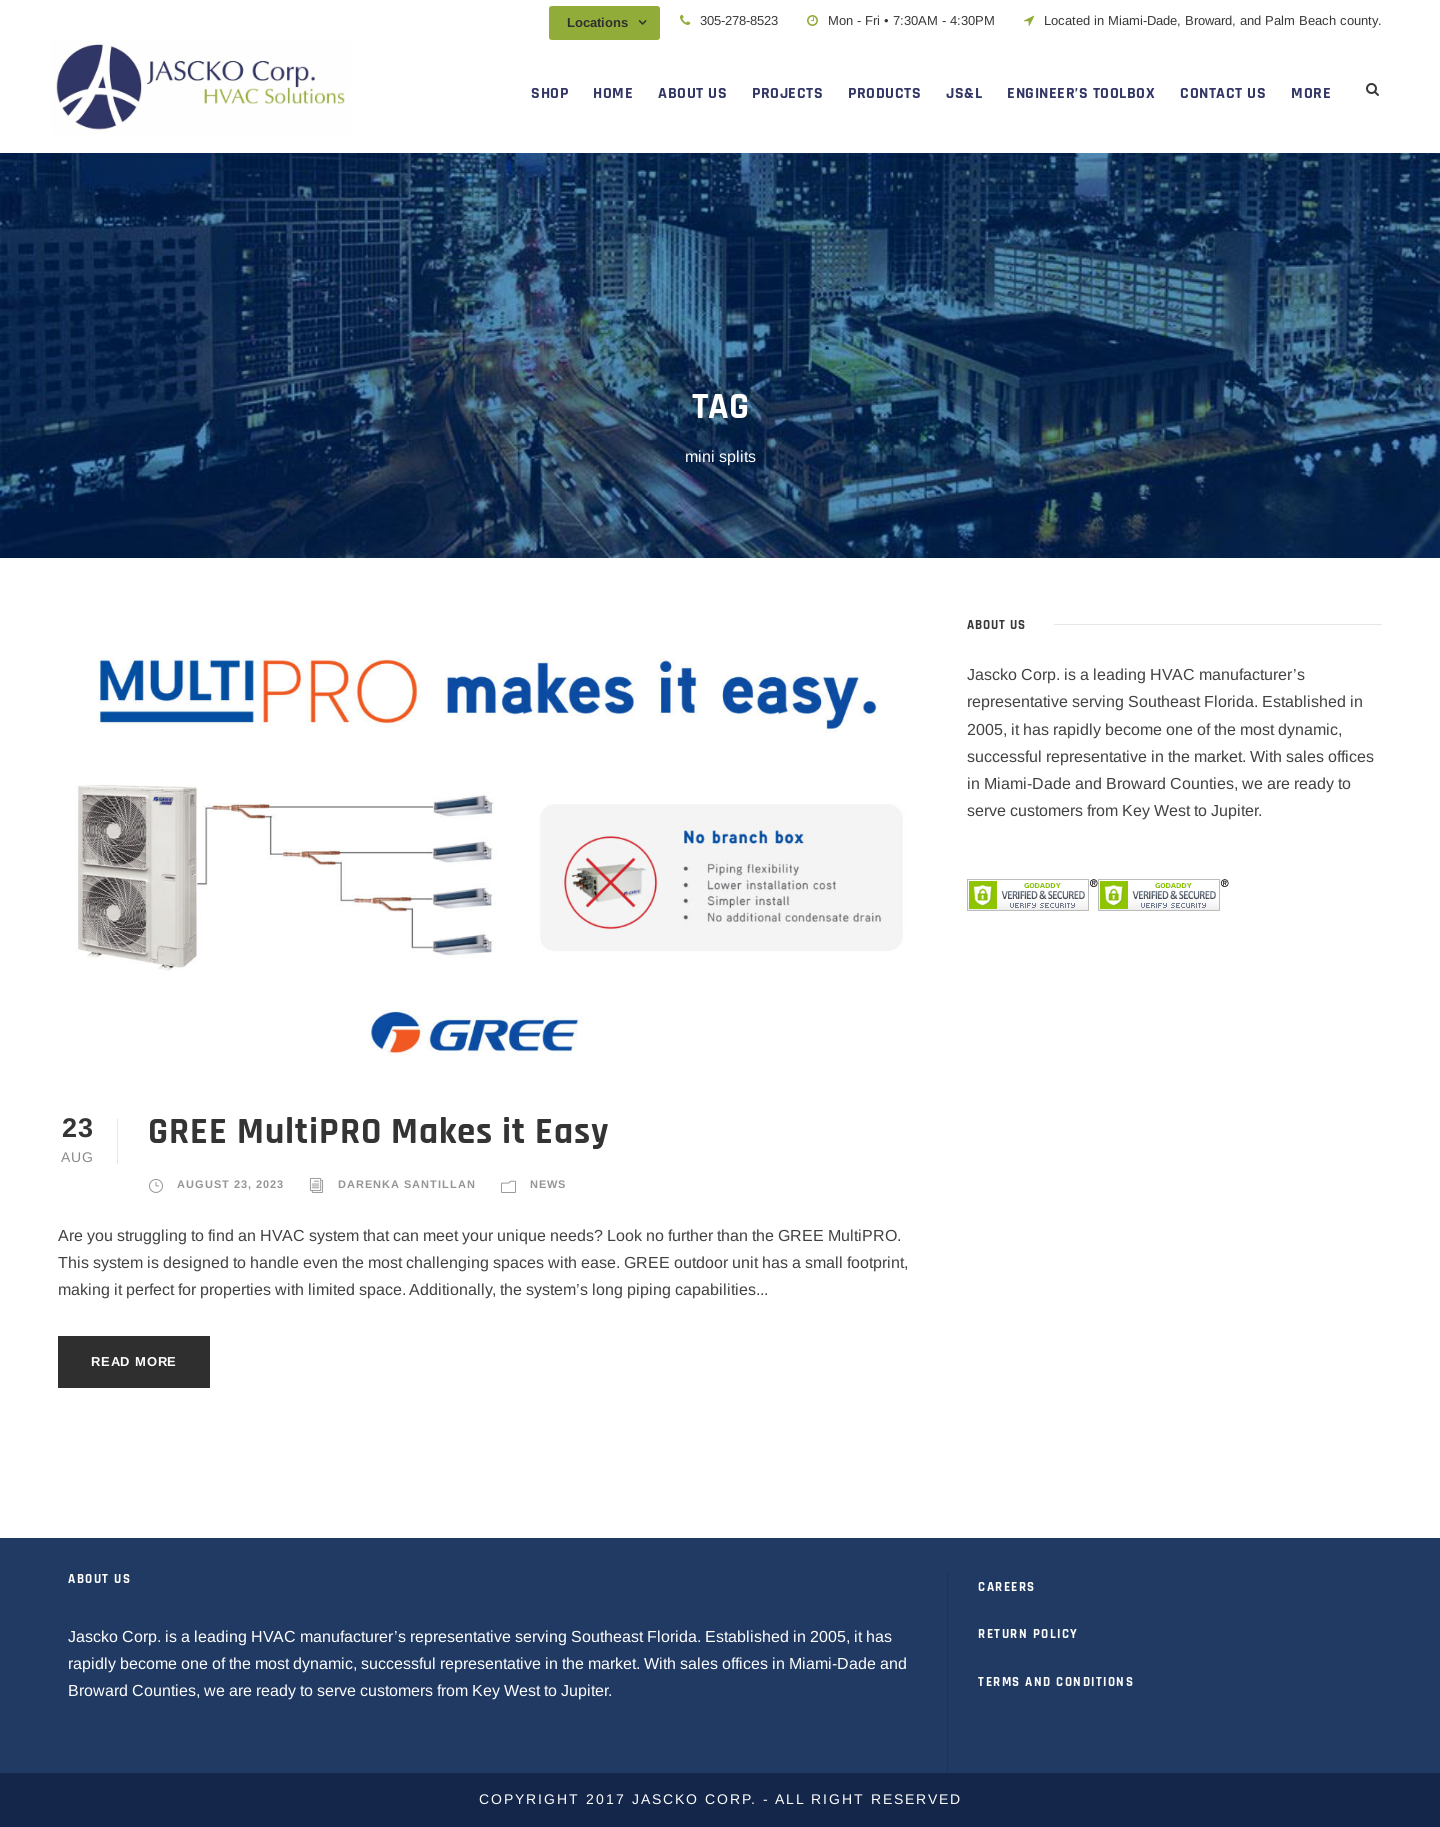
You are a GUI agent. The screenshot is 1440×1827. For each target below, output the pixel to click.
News (548, 1184)
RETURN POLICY (1028, 1634)
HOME (613, 93)
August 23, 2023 (230, 1184)
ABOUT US (692, 93)
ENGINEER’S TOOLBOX (1081, 93)
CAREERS (1007, 1587)
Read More (134, 1361)
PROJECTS (787, 93)
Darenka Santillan (407, 1184)
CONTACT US (1223, 93)
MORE (1311, 93)
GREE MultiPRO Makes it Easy (378, 1132)
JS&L (964, 93)
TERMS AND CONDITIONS (1056, 1682)
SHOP (549, 93)
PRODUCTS (884, 93)
